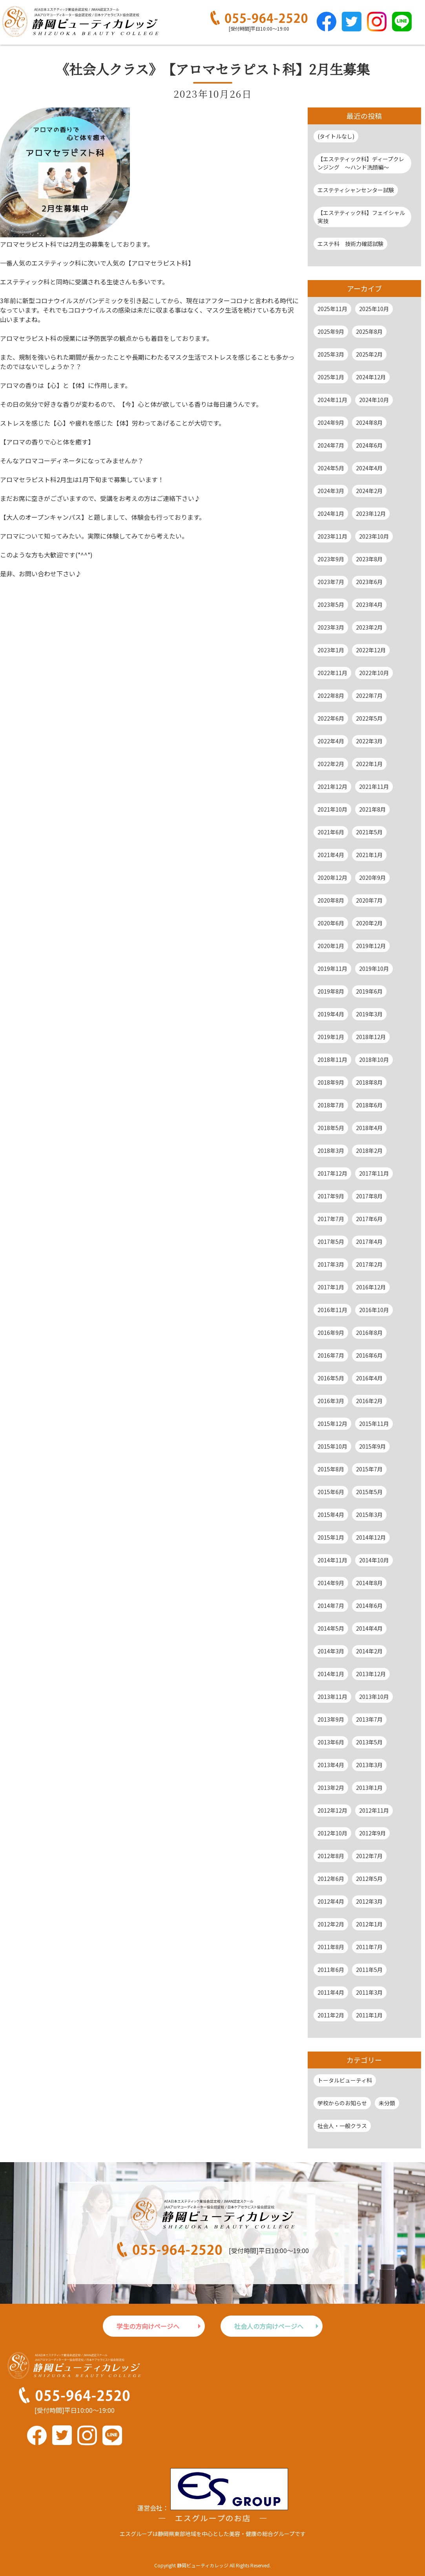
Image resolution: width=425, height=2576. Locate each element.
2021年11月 (374, 786)
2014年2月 (369, 1651)
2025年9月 (330, 331)
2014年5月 (330, 1628)
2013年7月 (369, 1719)
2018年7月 (330, 1105)
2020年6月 (330, 923)
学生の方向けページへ (148, 2326)
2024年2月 (369, 491)
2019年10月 (374, 968)
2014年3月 (330, 1651)
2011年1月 (369, 2015)
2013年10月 (374, 1696)
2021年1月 (369, 855)
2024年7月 (330, 445)
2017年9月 (330, 1196)
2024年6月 (369, 445)
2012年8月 (330, 1856)
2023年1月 (330, 650)
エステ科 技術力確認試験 (350, 244)
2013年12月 (371, 1674)
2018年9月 (330, 1082)
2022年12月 (371, 650)
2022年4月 (330, 741)
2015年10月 (332, 1446)
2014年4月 (369, 1628)
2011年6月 (330, 1969)
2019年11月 (332, 968)
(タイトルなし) (335, 136)
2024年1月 (330, 513)
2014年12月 (371, 1537)
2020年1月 (330, 946)
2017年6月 (369, 1219)
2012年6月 (330, 1878)
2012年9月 (372, 1833)
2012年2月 (330, 1924)
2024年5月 (330, 468)
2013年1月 (369, 1787)
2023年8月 (369, 559)
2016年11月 (332, 1310)
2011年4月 (330, 1992)
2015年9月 (372, 1446)
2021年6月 (330, 832)
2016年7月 (330, 1355)
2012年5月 (369, 1878)
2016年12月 (371, 1287)
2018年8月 (369, 1082)
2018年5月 (330, 1128)
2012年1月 (369, 1924)
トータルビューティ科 (344, 2080)
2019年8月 (330, 991)
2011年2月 (330, 2015)
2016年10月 (374, 1310)
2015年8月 (330, 1469)
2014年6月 (369, 1605)
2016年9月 (330, 1332)
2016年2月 (369, 1401)
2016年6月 (369, 1355)
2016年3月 (330, 1401)
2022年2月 (330, 764)
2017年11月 (374, 1173)
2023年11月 (332, 536)
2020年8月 (330, 900)
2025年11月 (332, 309)
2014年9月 (330, 1583)
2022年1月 (369, 764)
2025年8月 (369, 331)
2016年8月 (369, 1332)
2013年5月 (369, 1742)
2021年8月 (372, 809)
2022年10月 (374, 673)
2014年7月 (330, 1605)
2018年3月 (330, 1150)
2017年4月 (369, 1241)
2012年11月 (374, 1810)
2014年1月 (330, 1674)
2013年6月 (330, 1742)
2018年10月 (374, 1059)
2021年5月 (369, 832)
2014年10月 (374, 1560)
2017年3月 (330, 1264)
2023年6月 (369, 582)
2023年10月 (374, 536)
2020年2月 (369, 923)
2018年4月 (369, 1128)
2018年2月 (369, 1150)
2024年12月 (371, 377)
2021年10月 (332, 809)
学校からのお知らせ (342, 2103)
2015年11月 (374, 1423)
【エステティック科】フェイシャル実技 (361, 217)
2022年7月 (369, 695)
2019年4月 (330, 1014)
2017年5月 (330, 1241)
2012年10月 (332, 1833)
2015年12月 (332, 1423)
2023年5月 (330, 604)
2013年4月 (330, 1765)
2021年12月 (332, 786)
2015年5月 (369, 1492)
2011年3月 (369, 1992)
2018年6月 (369, 1105)
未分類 (387, 2103)
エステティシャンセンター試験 (355, 190)
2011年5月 (369, 1969)
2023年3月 (330, 627)
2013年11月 (332, 1696)
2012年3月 (369, 1901)
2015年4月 (330, 1514)
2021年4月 (330, 855)
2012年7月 (369, 1856)
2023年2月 (369, 627)
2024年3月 (330, 491)
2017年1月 (330, 1287)
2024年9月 (330, 422)
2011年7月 (369, 1947)
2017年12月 (332, 1173)
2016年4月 (369, 1378)
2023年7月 (330, 582)
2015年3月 (369, 1514)
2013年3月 (369, 1765)
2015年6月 (330, 1492)
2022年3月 (369, 741)
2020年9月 (372, 877)
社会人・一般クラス (342, 2126)
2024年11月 (332, 400)
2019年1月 (330, 1037)
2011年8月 (330, 1947)
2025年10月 (374, 309)
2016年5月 (330, 1378)
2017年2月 (369, 1264)
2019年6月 (369, 991)
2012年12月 (332, 1810)
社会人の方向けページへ (268, 2326)
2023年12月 (371, 513)
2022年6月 (330, 718)
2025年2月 (369, 354)
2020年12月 (332, 877)
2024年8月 (369, 422)
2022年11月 (332, 673)
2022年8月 (330, 695)
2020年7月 (369, 900)
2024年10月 (374, 400)
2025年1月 (330, 377)
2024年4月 (369, 468)
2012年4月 (330, 1901)
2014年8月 (369, 1583)
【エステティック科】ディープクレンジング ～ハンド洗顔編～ (360, 163)
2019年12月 (371, 946)
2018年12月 (371, 1037)
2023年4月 (369, 604)
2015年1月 (330, 1537)
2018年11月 (332, 1059)
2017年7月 (330, 1219)
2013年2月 (330, 1787)
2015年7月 (369, 1469)
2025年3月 (330, 354)
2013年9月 (330, 1719)
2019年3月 (369, 1014)
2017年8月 (369, 1196)
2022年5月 (369, 718)
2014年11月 (332, 1560)
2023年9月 (330, 559)
